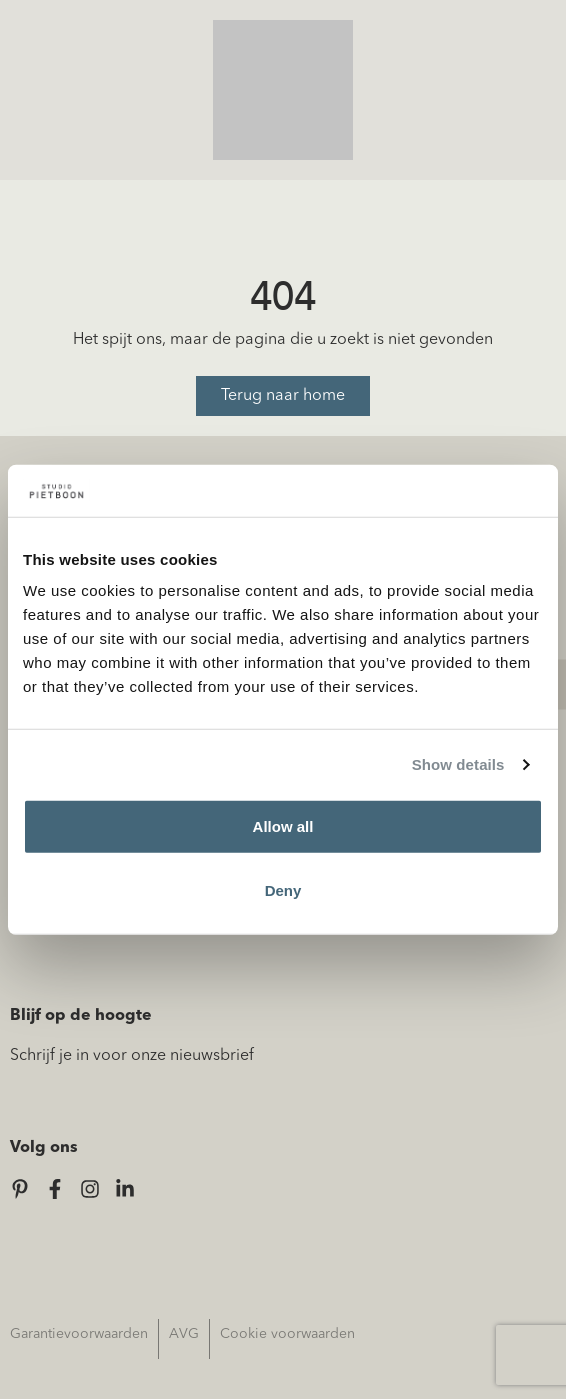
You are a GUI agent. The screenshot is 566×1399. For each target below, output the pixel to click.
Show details (458, 764)
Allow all (283, 826)
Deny (283, 890)
